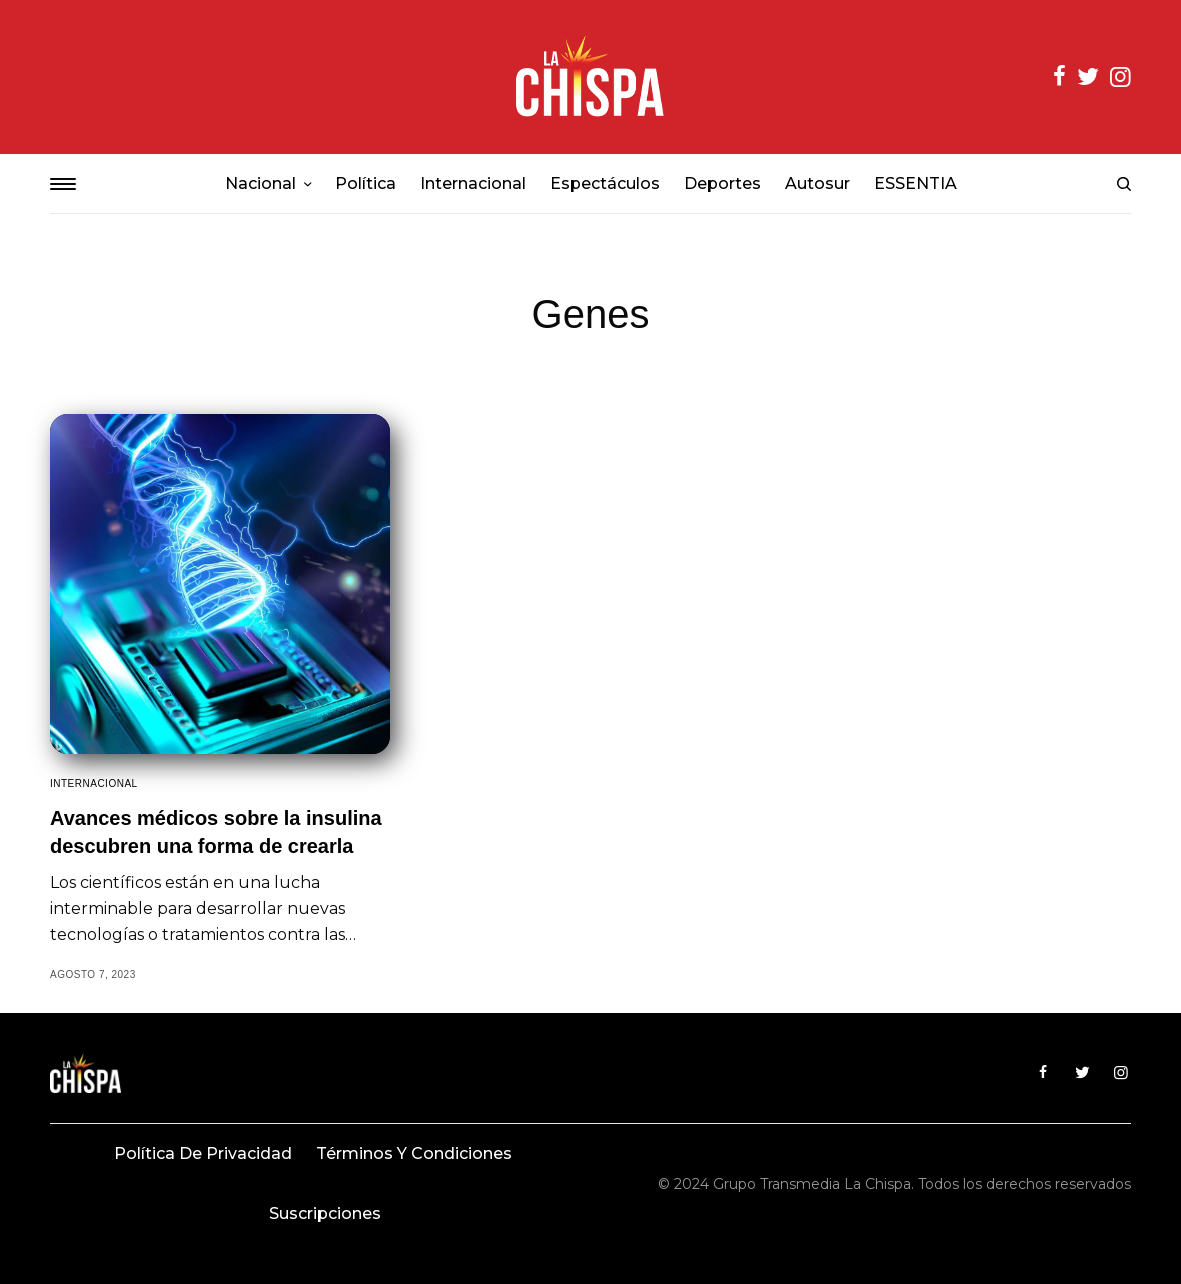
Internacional (94, 783)
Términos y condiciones (414, 1153)
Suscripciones (325, 1213)
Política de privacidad (203, 1153)
